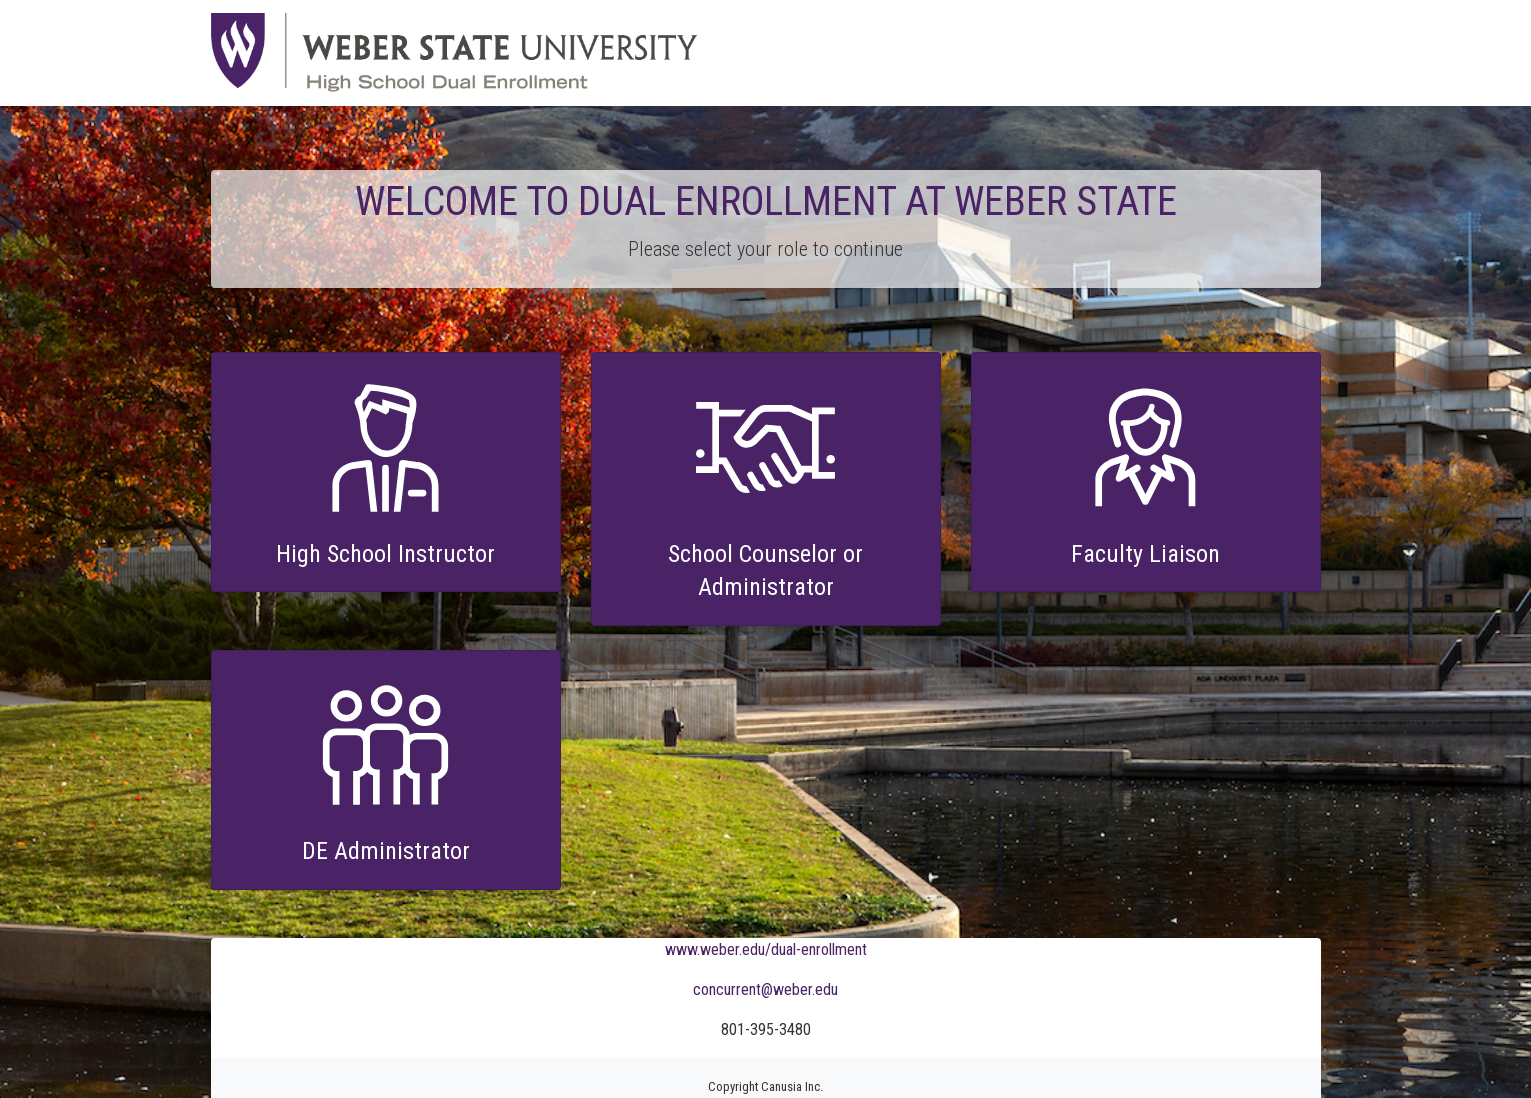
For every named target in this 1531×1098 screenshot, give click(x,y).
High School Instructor (385, 554)
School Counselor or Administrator (765, 571)
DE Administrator (386, 851)
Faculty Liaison (1145, 554)
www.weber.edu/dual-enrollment (766, 949)
